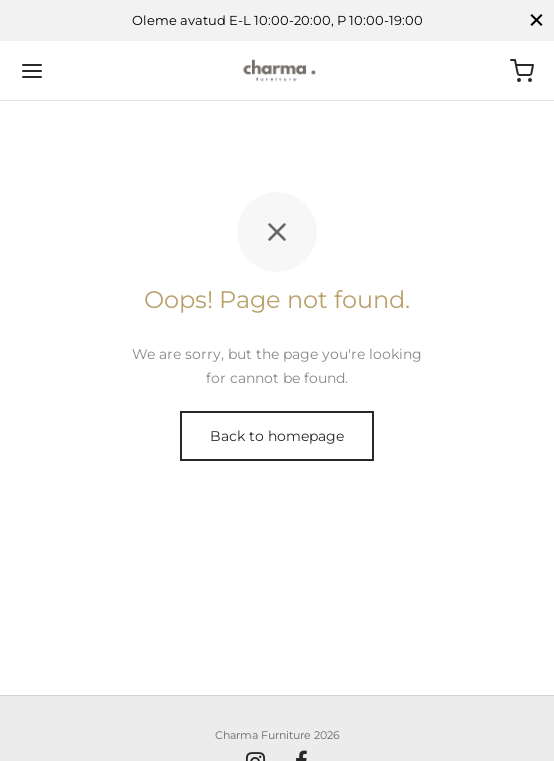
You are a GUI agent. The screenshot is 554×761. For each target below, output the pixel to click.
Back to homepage (277, 436)
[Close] (536, 20)
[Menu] (32, 71)
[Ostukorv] (522, 71)
